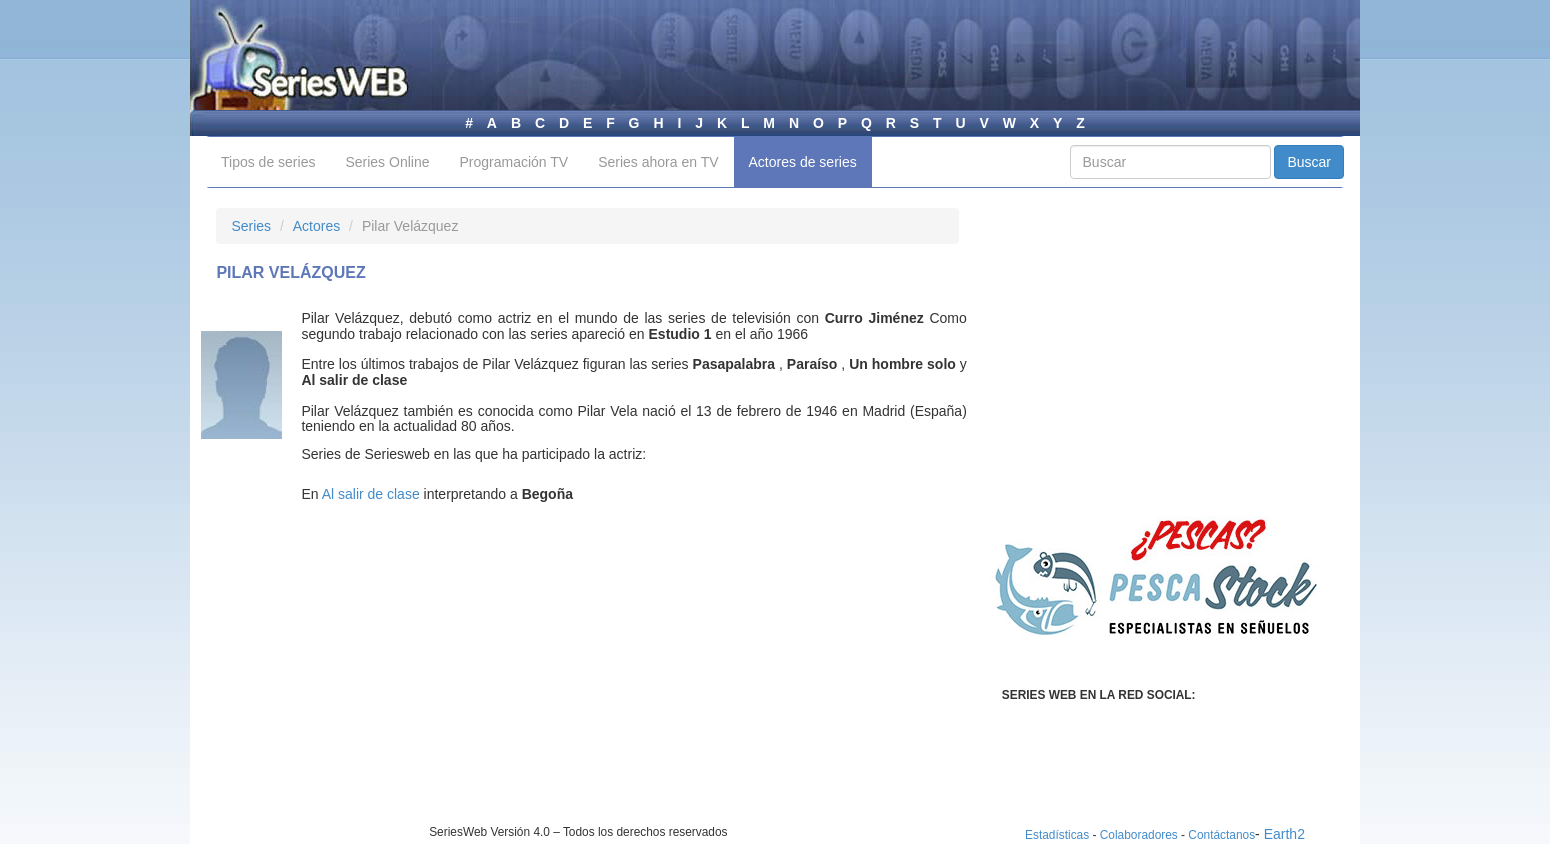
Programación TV (513, 162)
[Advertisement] (384, 684)
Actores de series (803, 162)
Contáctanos (1221, 835)
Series (251, 226)
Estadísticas (1057, 835)
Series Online (387, 162)
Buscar (1309, 162)
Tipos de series (268, 162)
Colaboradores (1139, 835)
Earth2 (1284, 834)
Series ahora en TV (658, 162)
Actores (316, 226)
